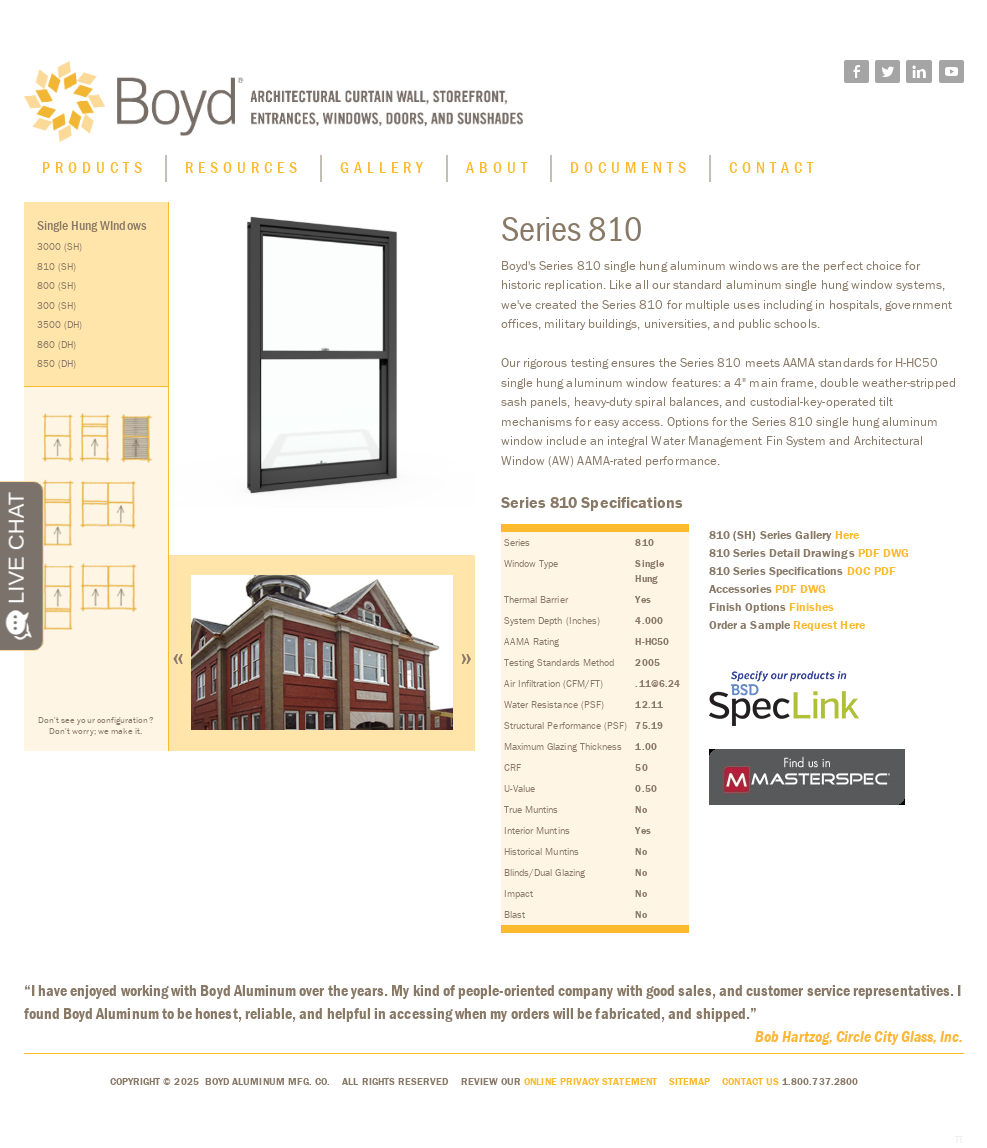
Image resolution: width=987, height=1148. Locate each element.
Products (94, 167)
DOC (859, 570)
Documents (630, 167)
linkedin (919, 73)
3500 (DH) (60, 324)
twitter (887, 73)
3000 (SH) (60, 246)
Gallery (384, 167)
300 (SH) (57, 305)
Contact (773, 167)
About (499, 167)
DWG (896, 552)
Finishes (812, 606)
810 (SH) (57, 266)
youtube (951, 73)
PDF (869, 552)
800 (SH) (57, 285)
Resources (243, 167)
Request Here (829, 624)
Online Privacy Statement (590, 1081)
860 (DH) (57, 344)
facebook (856, 73)
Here (847, 534)
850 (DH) (57, 363)
